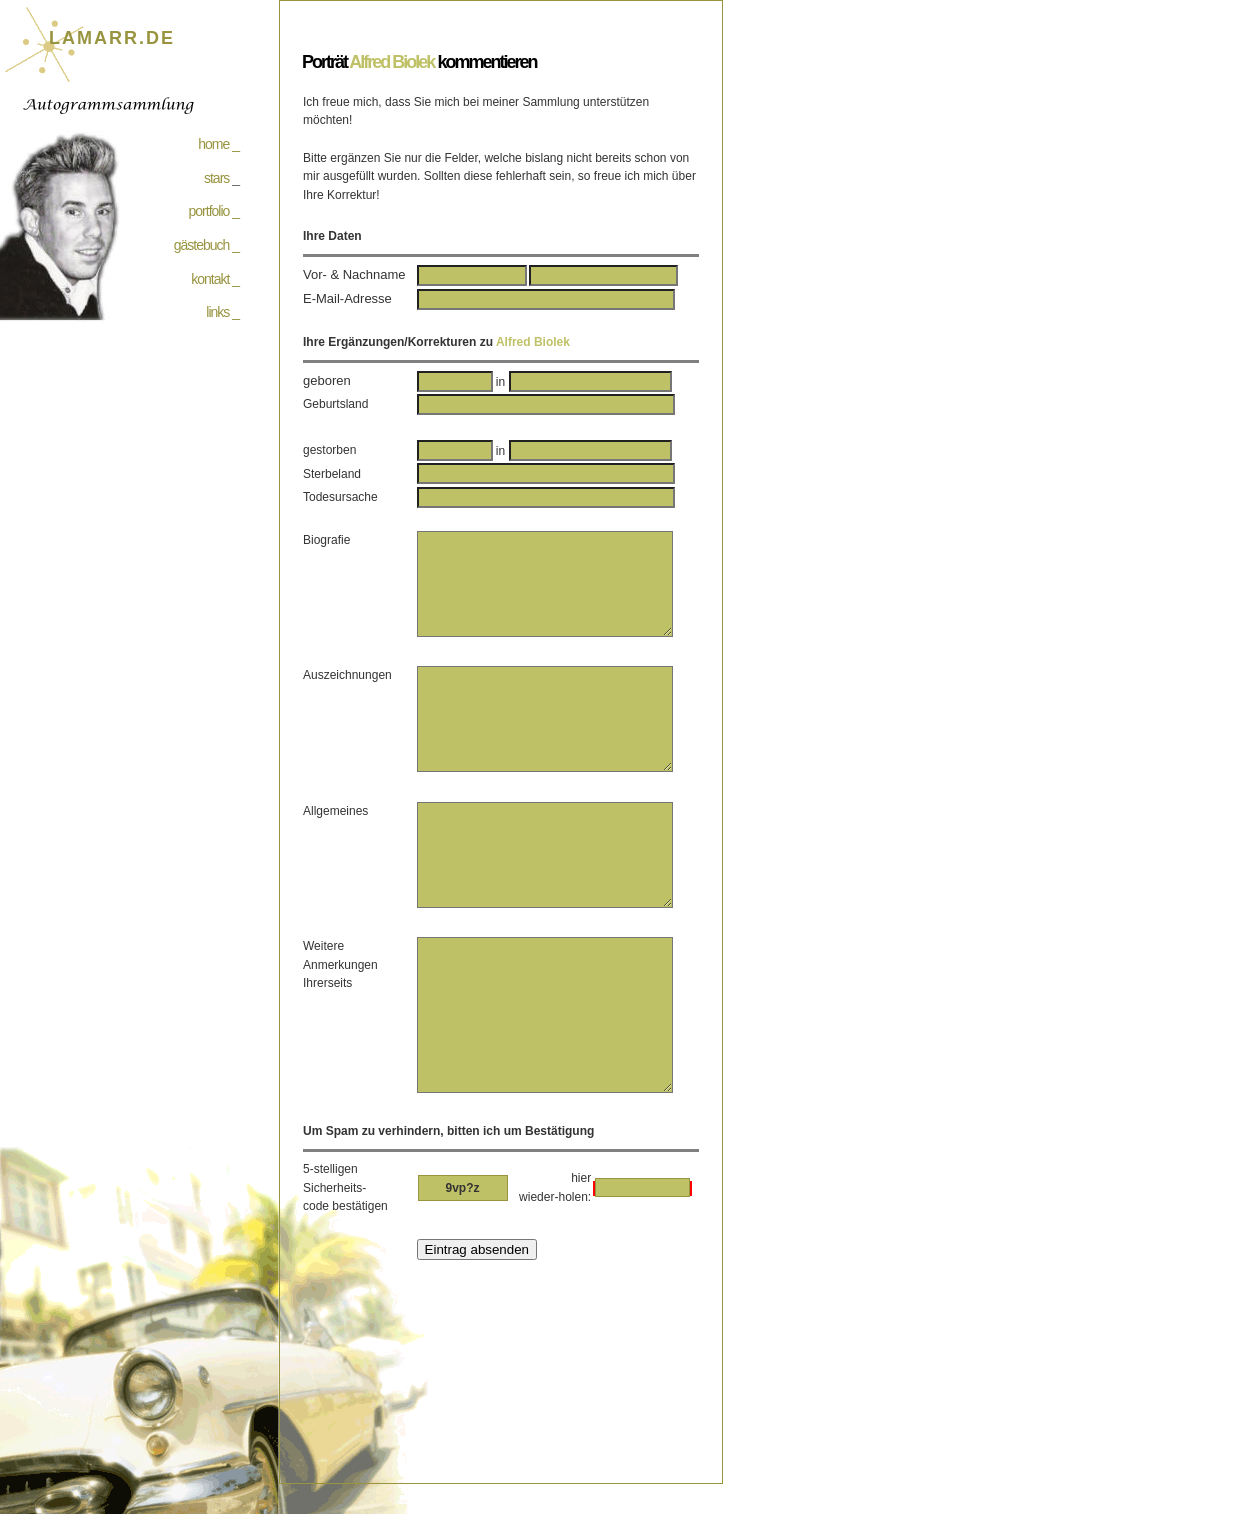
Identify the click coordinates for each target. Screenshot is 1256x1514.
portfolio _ (214, 211)
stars (216, 178)
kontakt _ (215, 279)
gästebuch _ (206, 245)
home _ (218, 144)
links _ (222, 312)
